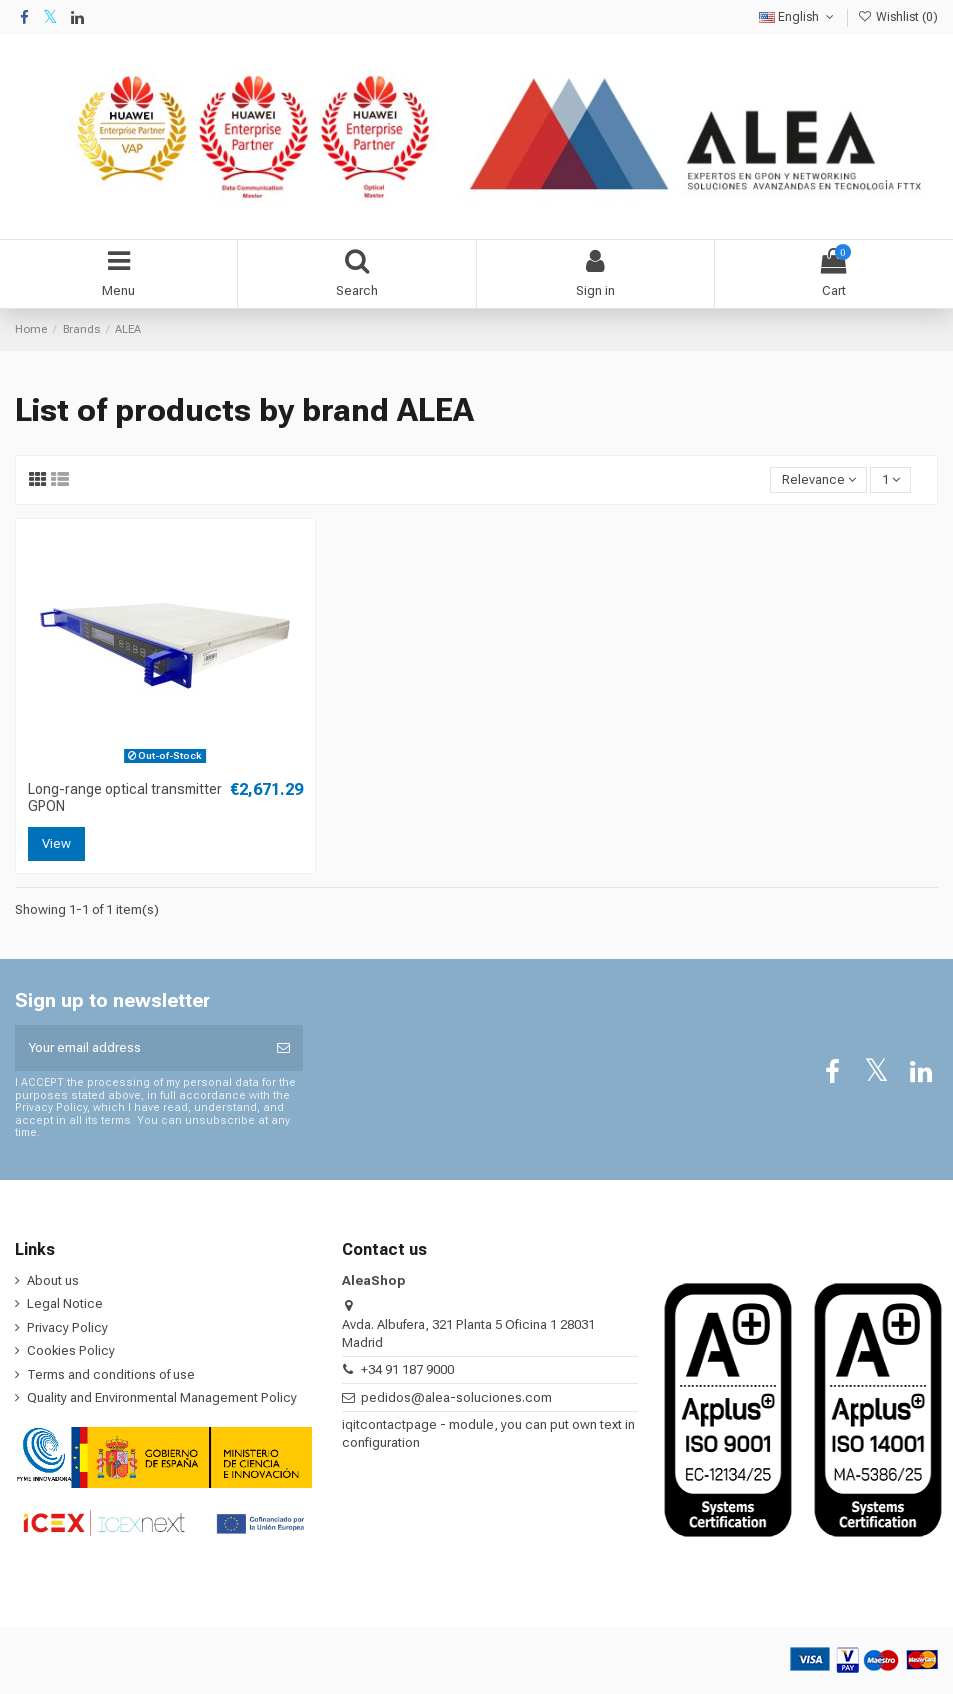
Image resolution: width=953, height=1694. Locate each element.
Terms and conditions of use (111, 1374)
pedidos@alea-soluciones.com (456, 1397)
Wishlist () (898, 17)
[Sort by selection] (818, 480)
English (798, 17)
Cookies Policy (71, 1350)
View (56, 843)
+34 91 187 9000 (407, 1369)
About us (53, 1280)
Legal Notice (65, 1303)
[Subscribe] (283, 1048)
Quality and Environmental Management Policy (162, 1397)
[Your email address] (139, 1048)
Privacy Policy (67, 1327)
